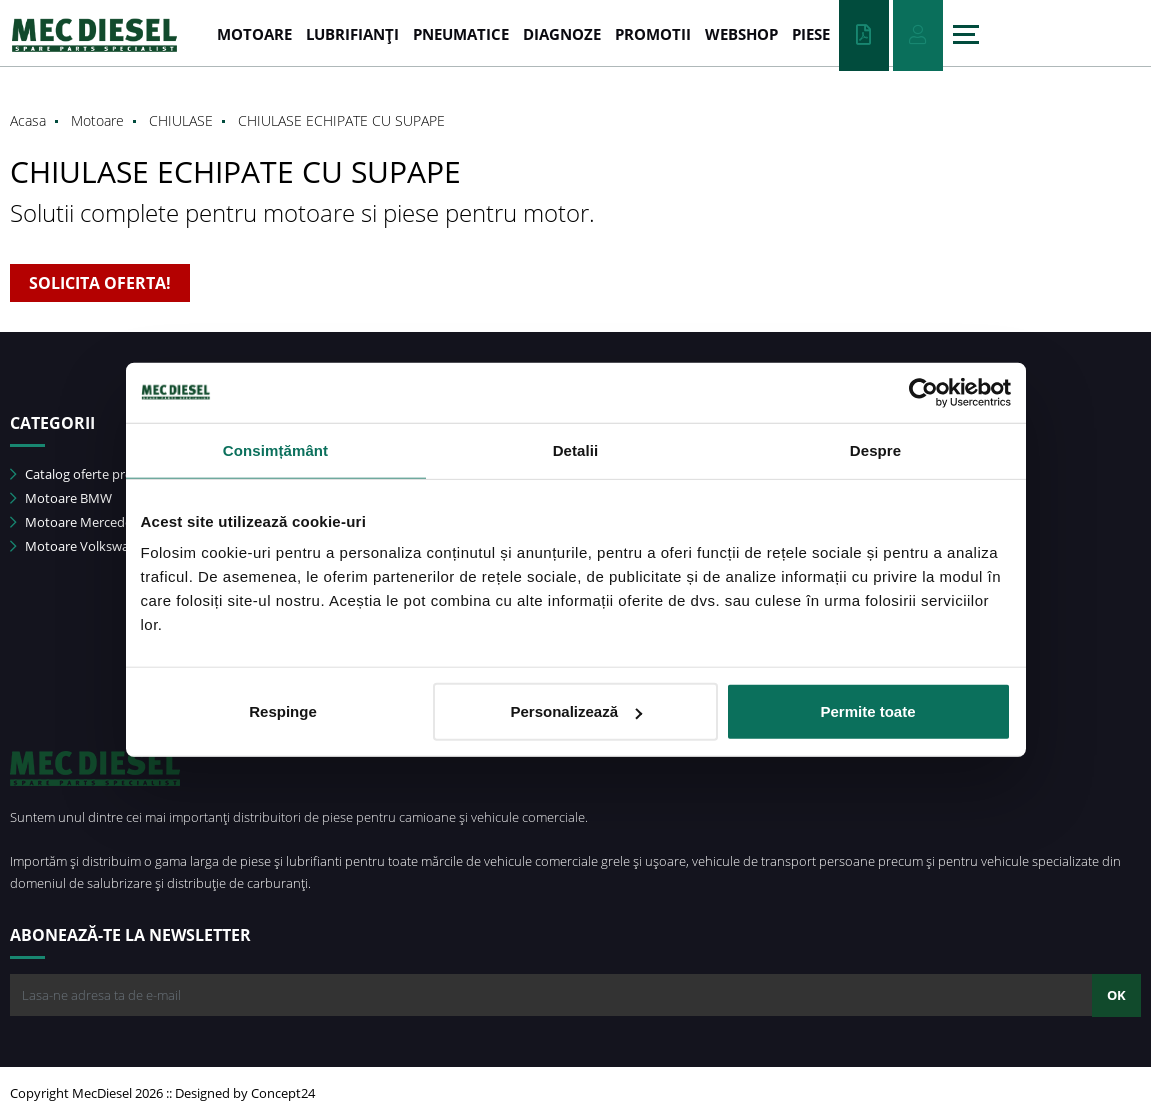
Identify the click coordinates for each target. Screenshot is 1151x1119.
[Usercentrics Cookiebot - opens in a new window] (923, 392)
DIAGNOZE (562, 34)
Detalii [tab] (576, 449)
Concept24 (283, 1093)
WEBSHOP (741, 34)
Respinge (283, 711)
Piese (811, 34)
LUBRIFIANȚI (352, 34)
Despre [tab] (875, 449)
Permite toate (867, 711)
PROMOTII (653, 34)
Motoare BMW (61, 498)
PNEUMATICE (461, 34)
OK (1116, 995)
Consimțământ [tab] (275, 449)
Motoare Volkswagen (80, 546)
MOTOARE (254, 34)
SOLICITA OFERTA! (100, 283)
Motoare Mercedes (74, 522)
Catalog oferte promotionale (102, 474)
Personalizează (576, 711)
